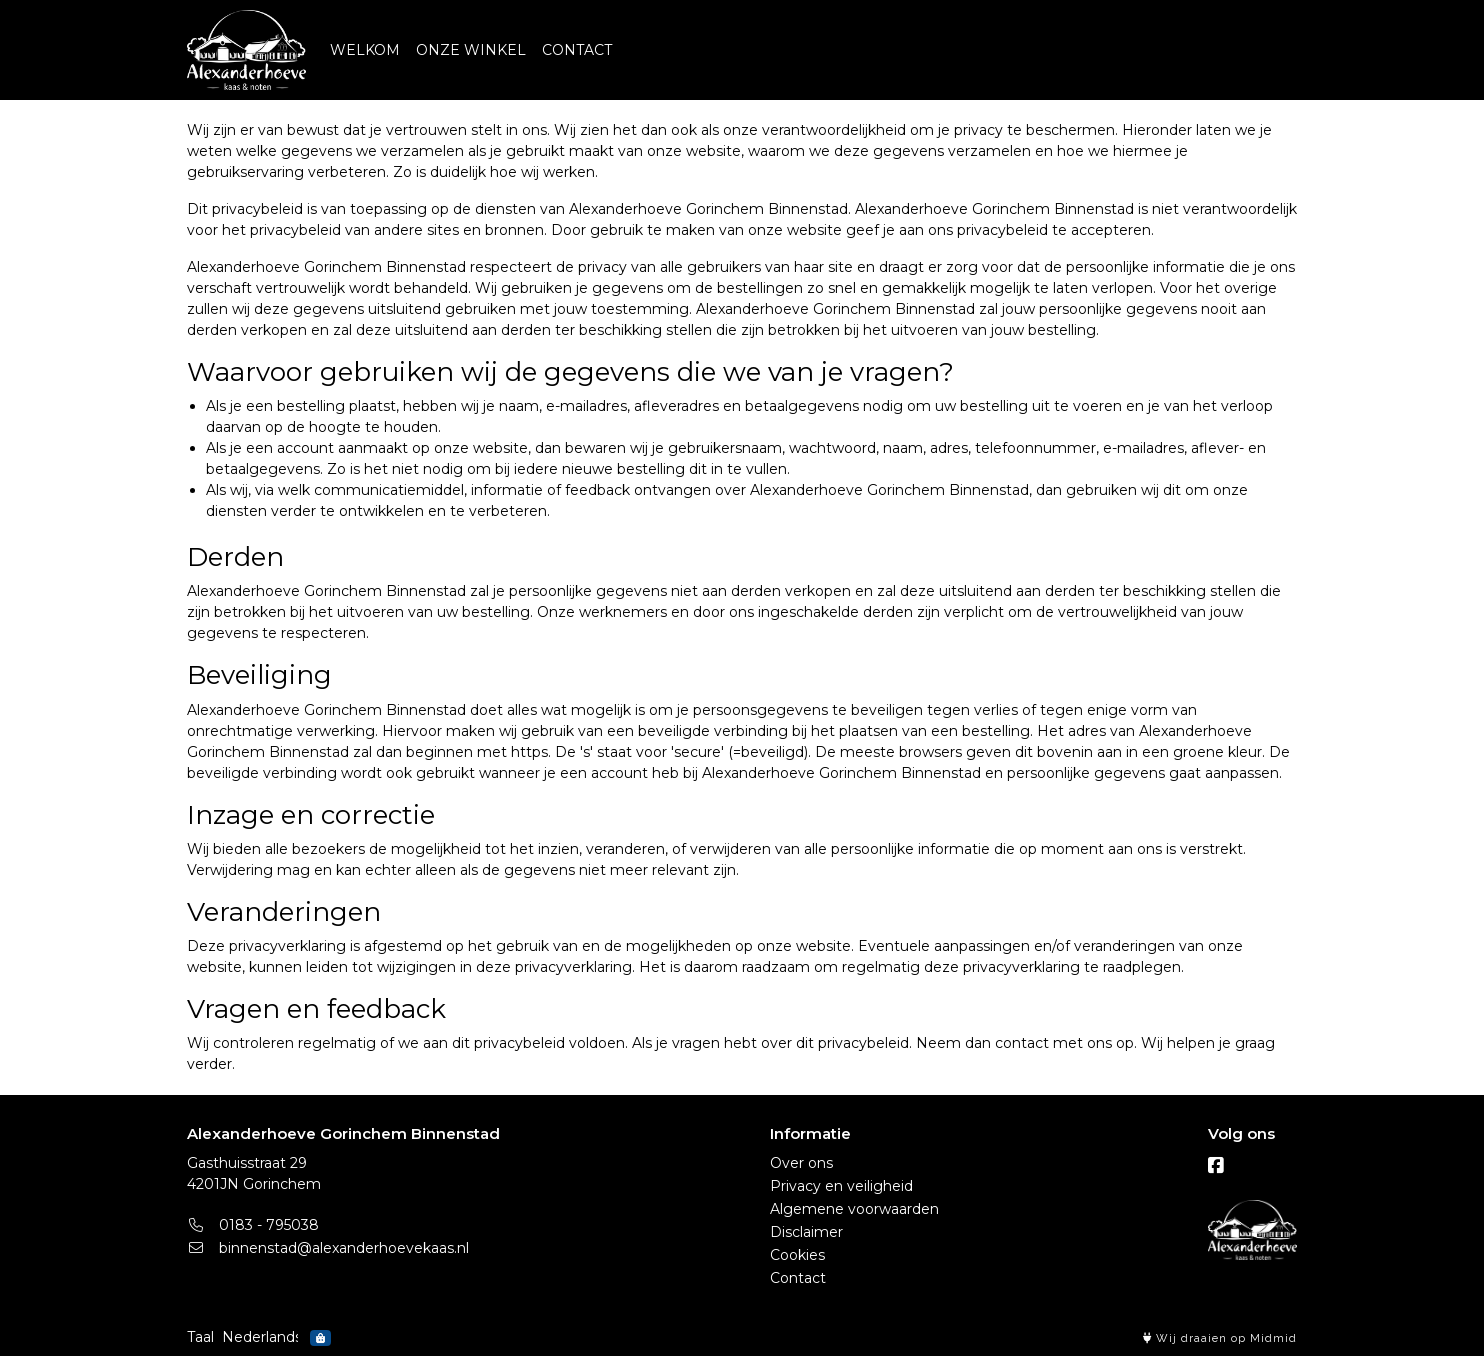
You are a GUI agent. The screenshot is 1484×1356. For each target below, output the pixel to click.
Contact (798, 1278)
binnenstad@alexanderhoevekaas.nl (328, 1248)
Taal (200, 1337)
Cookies (797, 1255)
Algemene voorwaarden (854, 1209)
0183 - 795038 (253, 1225)
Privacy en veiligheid (841, 1186)
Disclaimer (806, 1232)
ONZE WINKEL (471, 50)
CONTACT (577, 50)
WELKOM (365, 50)
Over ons (801, 1163)
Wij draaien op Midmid (1220, 1338)
